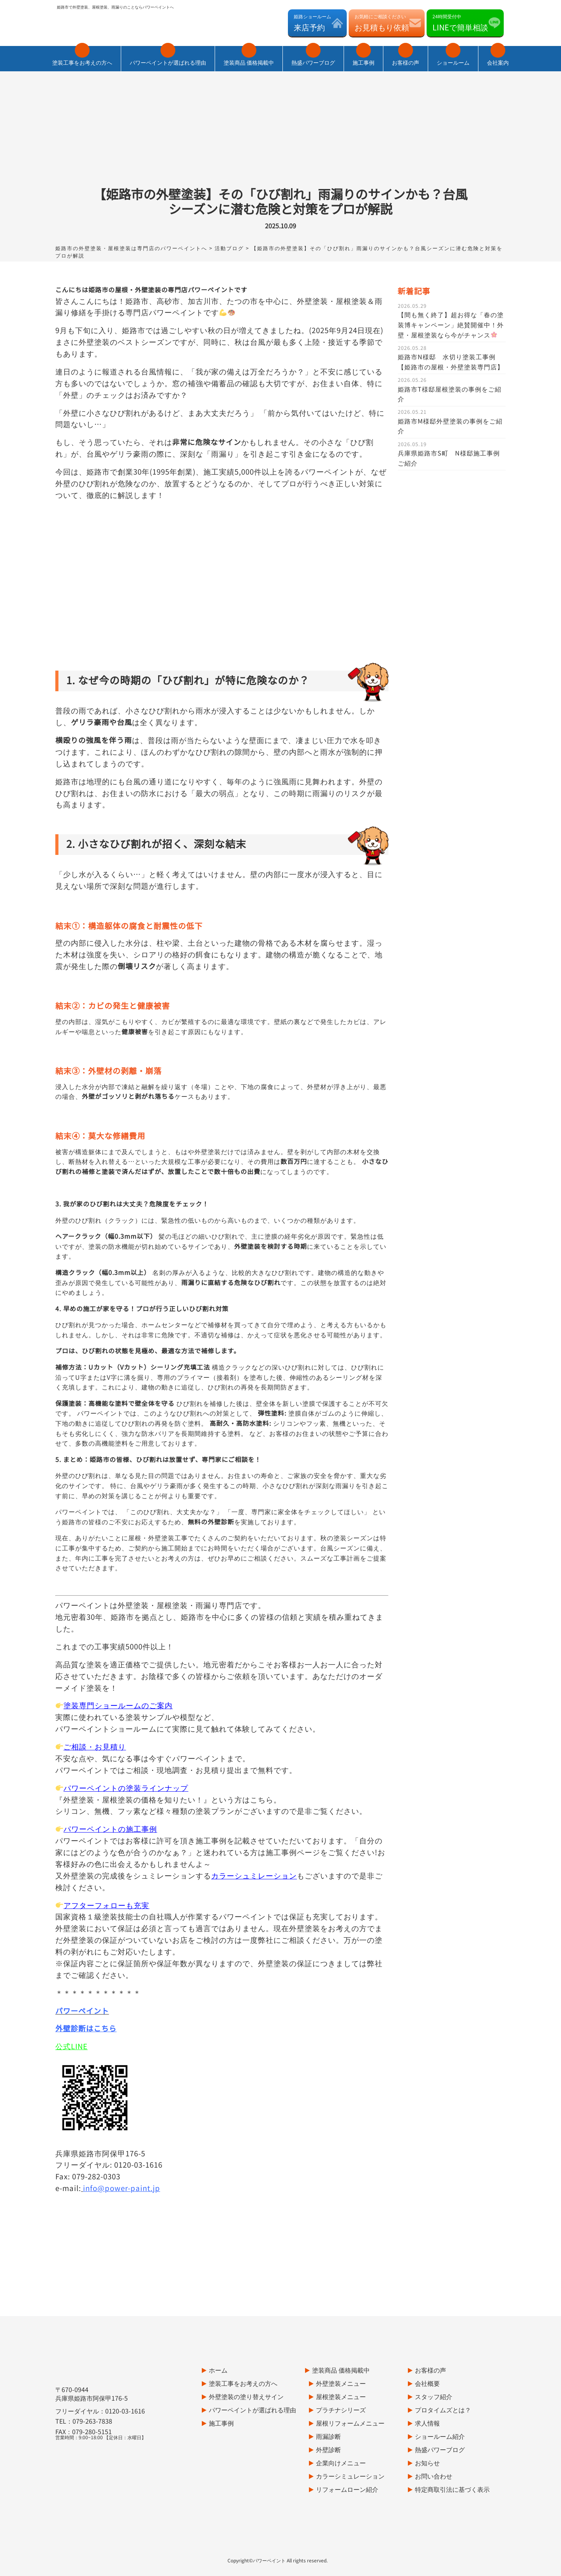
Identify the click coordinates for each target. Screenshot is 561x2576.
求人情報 (427, 2382)
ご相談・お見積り (91, 1705)
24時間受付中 (460, 23)
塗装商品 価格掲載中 (249, 56)
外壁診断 (328, 2409)
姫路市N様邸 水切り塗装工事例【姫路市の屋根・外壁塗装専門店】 (451, 321)
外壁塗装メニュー (341, 2342)
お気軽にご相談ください (382, 23)
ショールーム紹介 (440, 2395)
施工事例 (363, 56)
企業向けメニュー (341, 2422)
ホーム (218, 2329)
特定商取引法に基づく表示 (452, 2448)
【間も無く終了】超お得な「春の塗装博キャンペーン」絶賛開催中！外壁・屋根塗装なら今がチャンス (451, 283)
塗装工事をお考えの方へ (82, 56)
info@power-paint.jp (121, 2147)
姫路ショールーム (312, 23)
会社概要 (427, 2342)
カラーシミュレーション (350, 2435)
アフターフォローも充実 (102, 1864)
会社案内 (498, 56)
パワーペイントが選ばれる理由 (168, 56)
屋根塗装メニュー (341, 2356)
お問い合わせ (433, 2435)
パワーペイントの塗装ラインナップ (122, 1747)
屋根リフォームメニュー (350, 2382)
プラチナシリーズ (341, 2369)
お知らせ (427, 2422)
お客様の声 (405, 56)
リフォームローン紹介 (347, 2448)
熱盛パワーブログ (313, 56)
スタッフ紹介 (433, 2356)
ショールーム (453, 56)
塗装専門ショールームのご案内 (114, 1664)
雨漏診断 (328, 2395)
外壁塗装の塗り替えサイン (246, 2356)
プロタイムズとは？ (443, 2369)
